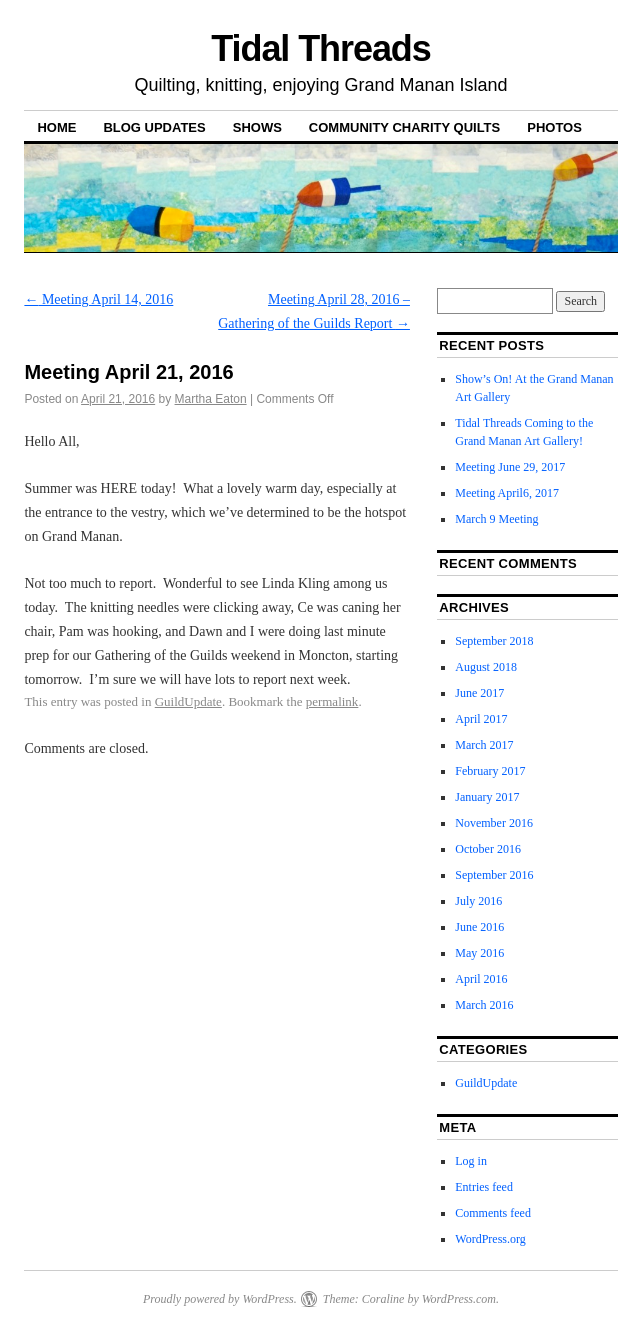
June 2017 (479, 693)
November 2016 (494, 823)
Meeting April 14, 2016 (98, 299)
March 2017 (484, 745)
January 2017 (487, 797)
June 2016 (479, 927)
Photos (554, 127)
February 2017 (490, 771)
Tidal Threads (320, 48)
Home (56, 127)
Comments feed (493, 1213)
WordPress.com (459, 1299)
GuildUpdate (188, 701)
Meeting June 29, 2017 (510, 467)
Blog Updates (154, 127)
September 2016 (494, 875)
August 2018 (486, 667)
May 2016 (479, 953)
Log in (471, 1161)
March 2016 (484, 1005)
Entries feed (484, 1187)
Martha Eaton (211, 399)
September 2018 (494, 641)
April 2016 (481, 979)
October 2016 (488, 849)
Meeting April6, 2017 (507, 493)
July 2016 (478, 901)
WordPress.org (490, 1239)
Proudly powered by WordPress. (220, 1299)
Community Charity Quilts (404, 127)
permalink (332, 701)
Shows (257, 127)
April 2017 (481, 719)
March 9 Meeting (496, 519)
